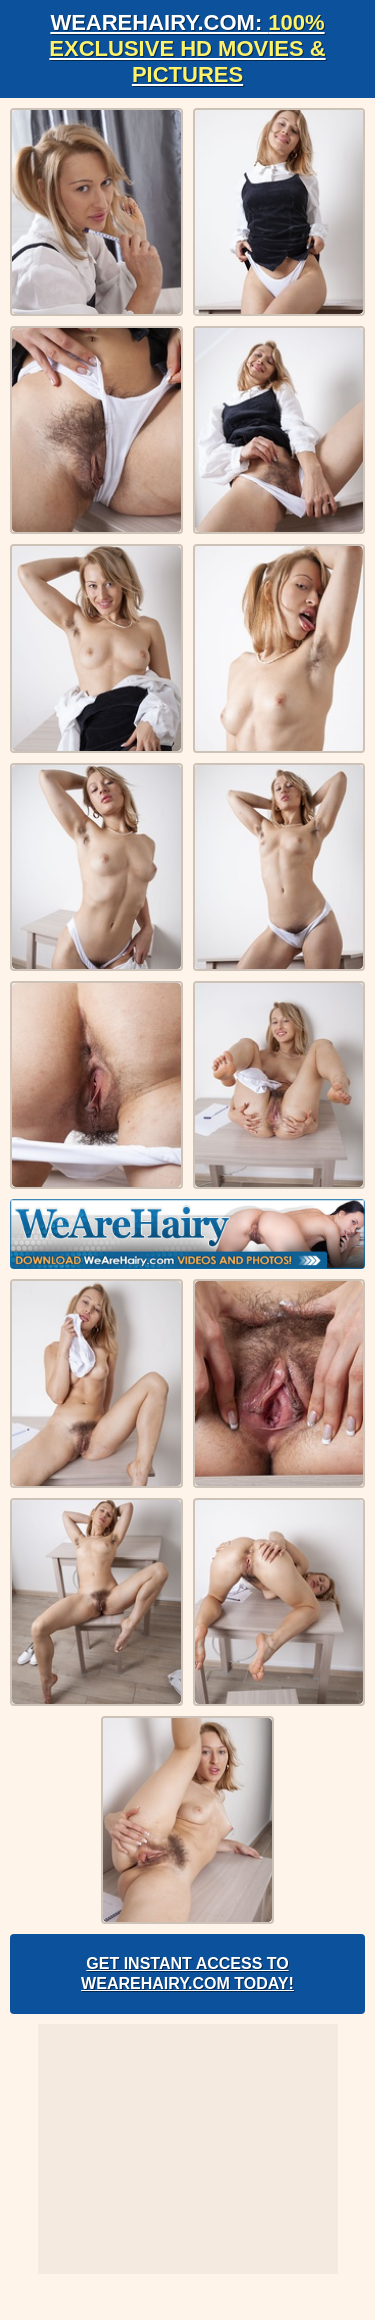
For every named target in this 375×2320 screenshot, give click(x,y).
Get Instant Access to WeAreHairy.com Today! (187, 1973)
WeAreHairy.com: (187, 48)
